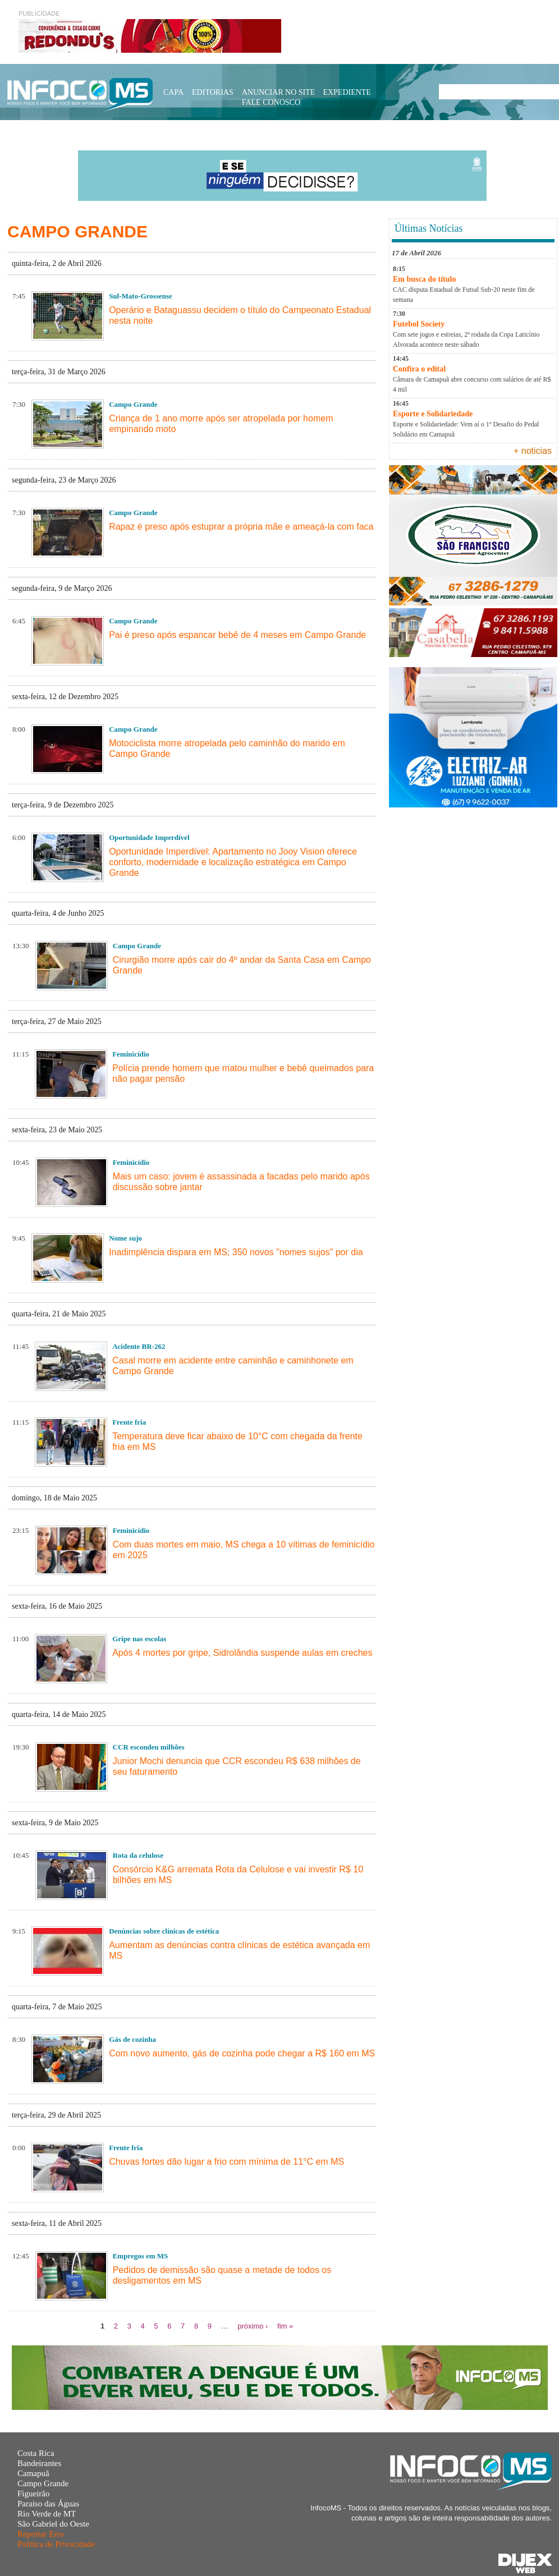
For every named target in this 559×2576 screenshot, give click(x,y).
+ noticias (533, 451)
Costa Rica (35, 2453)
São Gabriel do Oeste (53, 2523)
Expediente (347, 92)
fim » (285, 2326)
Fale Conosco (271, 102)
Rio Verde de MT (46, 2513)
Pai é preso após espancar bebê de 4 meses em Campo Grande (237, 635)
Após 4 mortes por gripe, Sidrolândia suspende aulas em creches (242, 1652)
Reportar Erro (40, 2533)
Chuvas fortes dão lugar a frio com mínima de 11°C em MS (226, 2161)
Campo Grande (42, 2483)
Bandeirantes (39, 2463)
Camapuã (33, 2473)
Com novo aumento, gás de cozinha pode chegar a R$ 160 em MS (242, 2053)
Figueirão (33, 2493)
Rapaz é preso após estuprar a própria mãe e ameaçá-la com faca (241, 526)
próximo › (252, 2326)
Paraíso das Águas (48, 2503)
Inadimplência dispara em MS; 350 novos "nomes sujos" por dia (236, 1252)
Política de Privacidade (56, 2544)
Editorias (212, 92)
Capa (173, 92)
